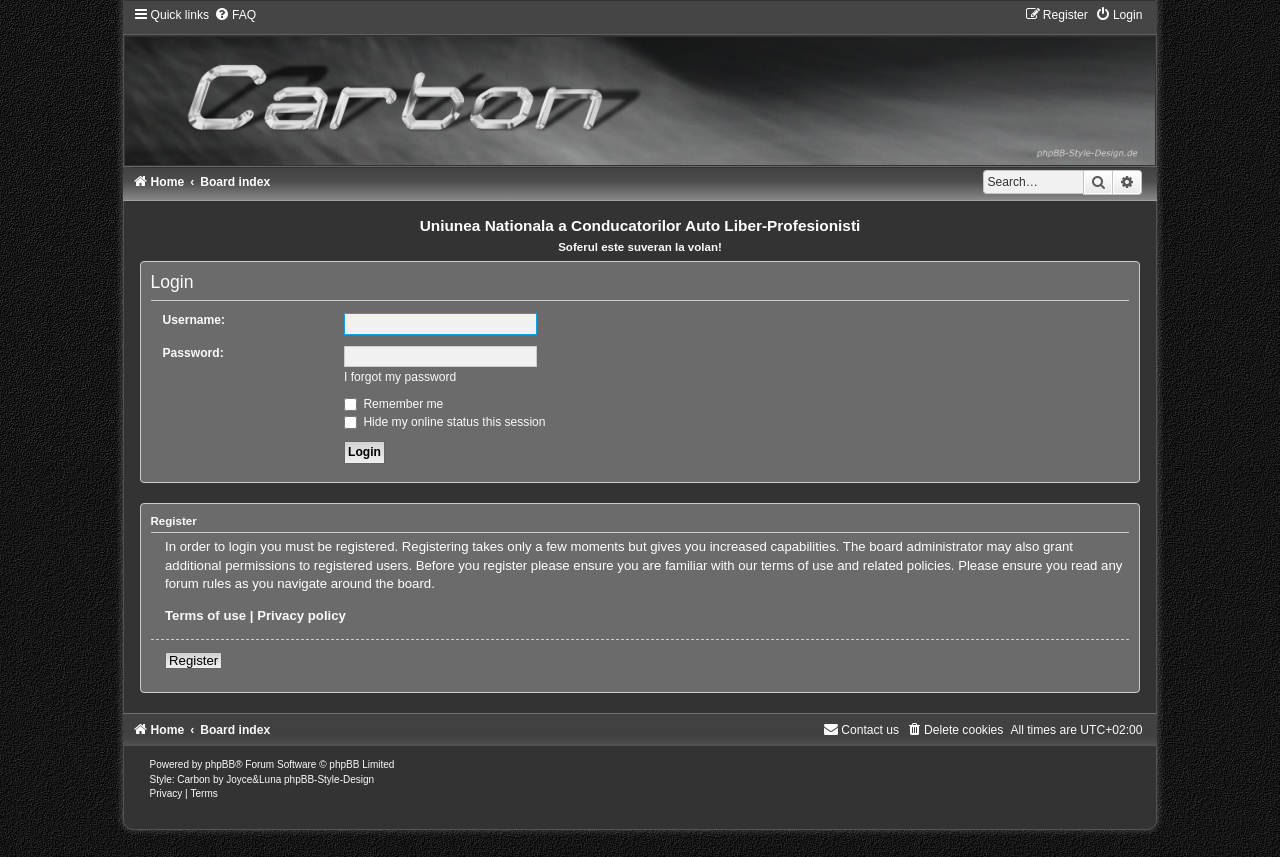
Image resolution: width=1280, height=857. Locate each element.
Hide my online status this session (445, 422)
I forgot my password (400, 377)
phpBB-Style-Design (329, 779)
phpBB (220, 764)
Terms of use (205, 615)
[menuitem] (235, 15)
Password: (193, 353)
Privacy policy (301, 615)
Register (193, 660)
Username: (194, 320)
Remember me (393, 404)
